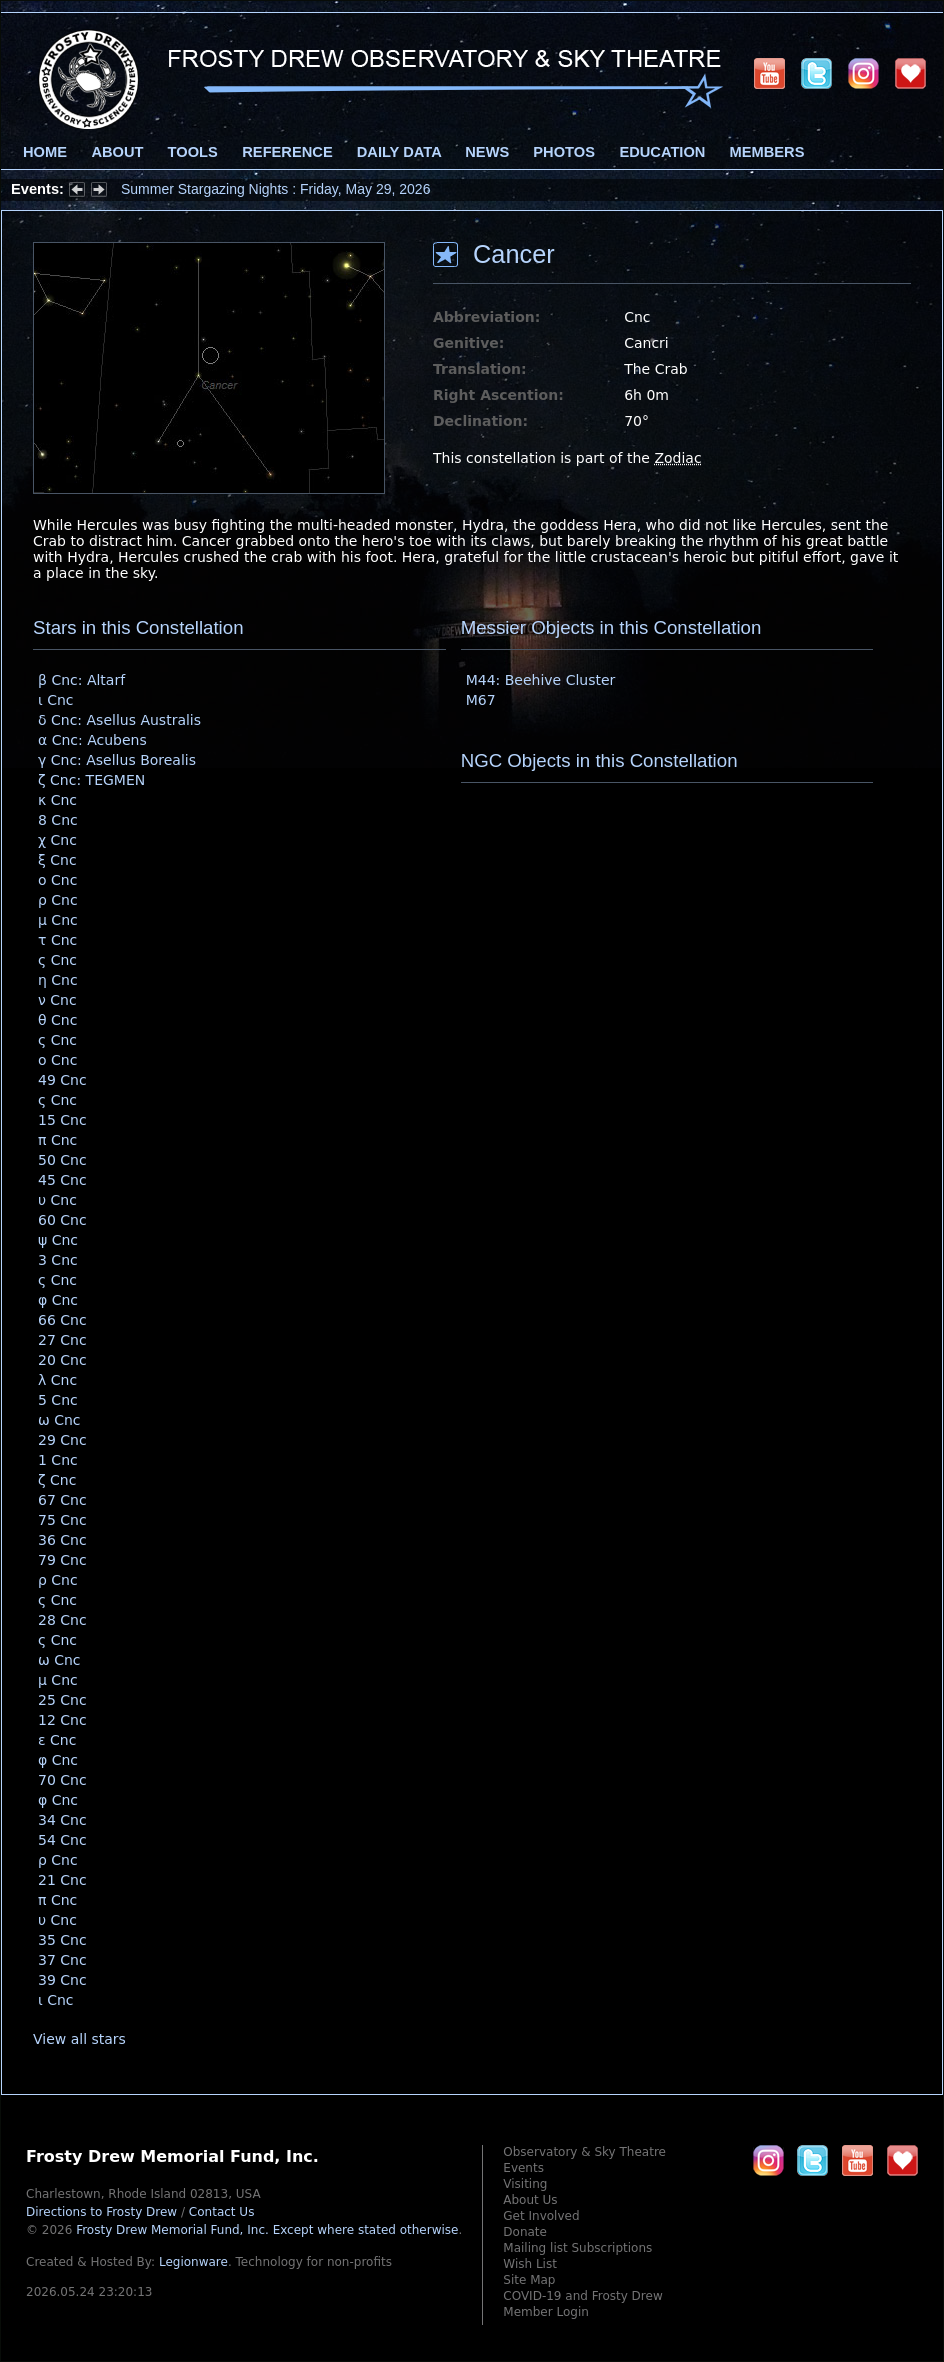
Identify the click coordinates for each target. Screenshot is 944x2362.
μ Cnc (58, 920)
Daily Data (399, 152)
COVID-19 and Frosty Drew (582, 2296)
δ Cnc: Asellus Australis (119, 720)
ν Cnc (57, 1000)
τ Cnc (57, 940)
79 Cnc (62, 1560)
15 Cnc (62, 1120)
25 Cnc (62, 1700)
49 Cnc (62, 1080)
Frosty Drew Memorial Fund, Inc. (267, 2230)
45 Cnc (62, 1180)
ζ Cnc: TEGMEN (91, 780)
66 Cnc (62, 1320)
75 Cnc (62, 1520)
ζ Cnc (57, 1480)
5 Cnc (58, 1400)
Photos (564, 152)
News (487, 152)
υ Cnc (57, 1200)
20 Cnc (62, 1360)
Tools (193, 152)
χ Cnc (57, 840)
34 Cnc (62, 1820)
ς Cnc (57, 960)
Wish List (530, 2264)
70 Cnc (62, 1780)
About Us (530, 2200)
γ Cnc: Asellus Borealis (117, 760)
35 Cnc (62, 1940)
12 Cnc (62, 1720)
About (117, 152)
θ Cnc (57, 1020)
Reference (287, 152)
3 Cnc (58, 1260)
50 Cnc (62, 1160)
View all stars (79, 2039)
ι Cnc (56, 700)
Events (523, 2168)
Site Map (529, 2280)
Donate (525, 2232)
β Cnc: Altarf (81, 680)
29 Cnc (62, 1440)
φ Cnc (58, 1300)
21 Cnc (62, 1880)
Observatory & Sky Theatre (584, 2152)
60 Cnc (62, 1220)
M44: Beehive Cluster (541, 680)
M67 (481, 700)
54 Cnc (62, 1840)
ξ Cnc (57, 860)
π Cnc (57, 1140)
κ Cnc (57, 800)
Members (767, 152)
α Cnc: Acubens (92, 740)
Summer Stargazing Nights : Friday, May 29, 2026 (275, 189)
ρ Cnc (58, 900)
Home (45, 152)
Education (662, 152)
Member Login (546, 2312)
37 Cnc (62, 1960)
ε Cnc (57, 1740)
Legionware (193, 2262)
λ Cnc (57, 1380)
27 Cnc (62, 1340)
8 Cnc (58, 820)
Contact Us (222, 2212)
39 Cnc (62, 1980)
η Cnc (58, 980)
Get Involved (541, 2216)
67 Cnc (62, 1500)
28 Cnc (62, 1620)
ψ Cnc (58, 1240)
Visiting (525, 2184)
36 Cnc (62, 1540)
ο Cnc (57, 880)
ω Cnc (59, 1420)
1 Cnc (58, 1460)
